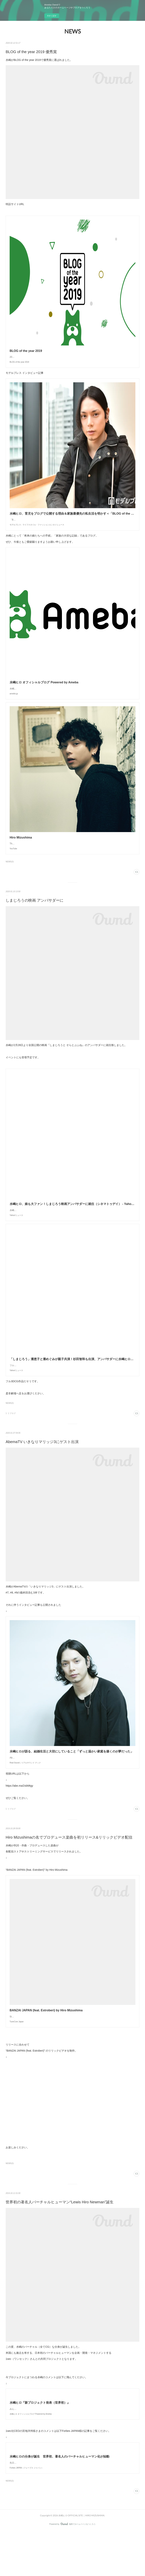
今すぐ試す (51, 16)
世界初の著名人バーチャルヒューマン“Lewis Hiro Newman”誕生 (59, 2240)
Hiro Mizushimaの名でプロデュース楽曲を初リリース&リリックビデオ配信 (69, 1875)
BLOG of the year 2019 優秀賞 (31, 52)
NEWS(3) (10, 877)
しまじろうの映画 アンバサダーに (34, 915)
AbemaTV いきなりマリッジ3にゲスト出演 (42, 1472)
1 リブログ (11, 1443)
